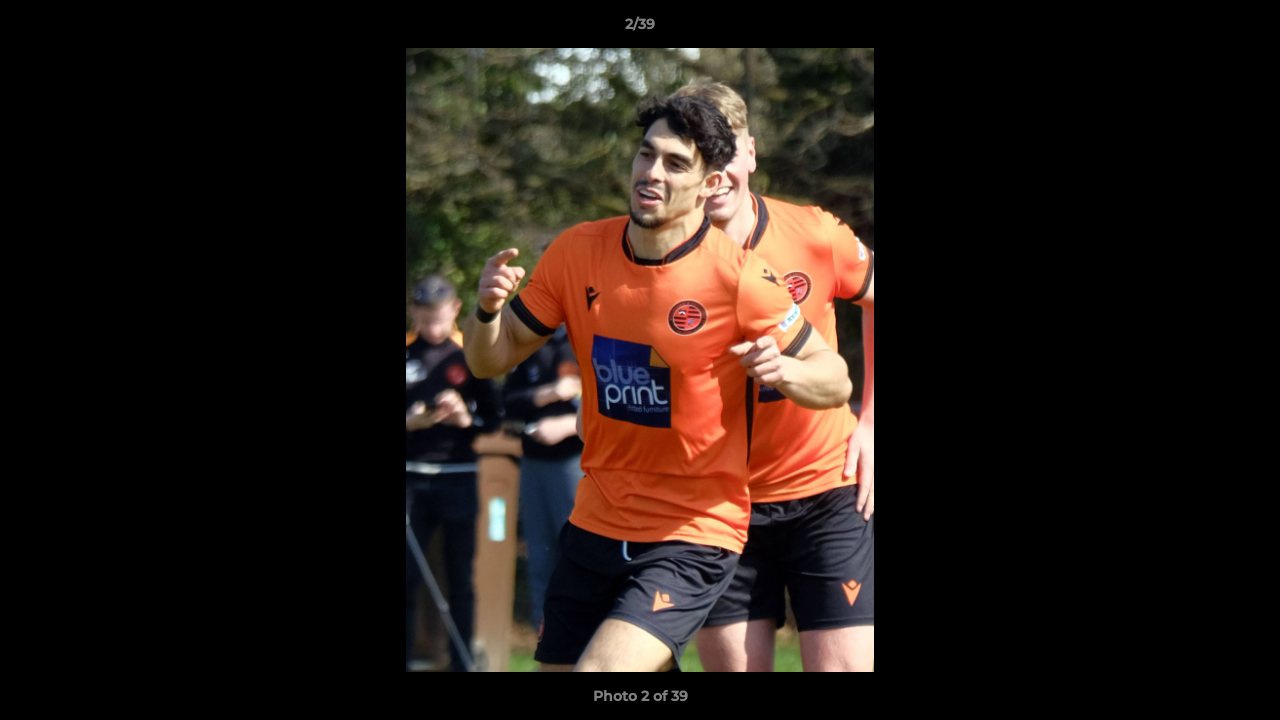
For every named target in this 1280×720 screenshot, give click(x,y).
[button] (1244, 29)
